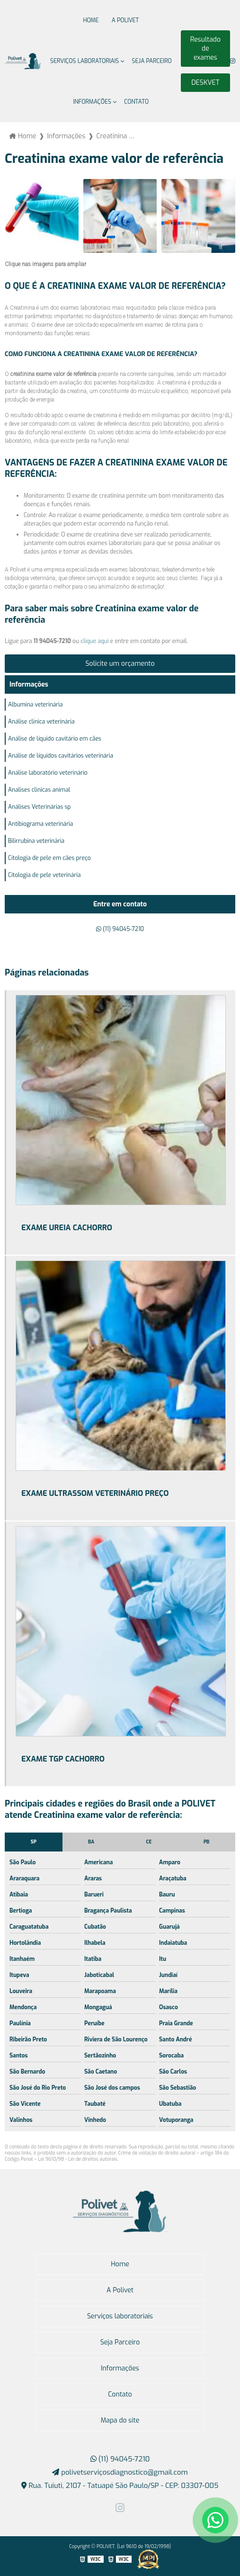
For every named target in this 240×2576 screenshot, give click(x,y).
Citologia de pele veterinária (44, 875)
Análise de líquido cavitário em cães (54, 738)
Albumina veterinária (35, 704)
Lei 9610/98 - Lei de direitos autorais (77, 2159)
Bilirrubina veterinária (36, 841)
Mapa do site (120, 2420)
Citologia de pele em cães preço (49, 858)
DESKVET (205, 82)
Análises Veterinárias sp (39, 807)
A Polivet (125, 20)
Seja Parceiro (152, 61)
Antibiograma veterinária (40, 824)
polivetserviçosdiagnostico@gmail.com (120, 2472)
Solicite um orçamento (119, 663)
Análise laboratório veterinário (48, 773)
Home (90, 20)
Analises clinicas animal (39, 790)
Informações (92, 102)
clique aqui (94, 641)
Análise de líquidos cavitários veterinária (60, 756)
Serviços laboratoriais (84, 61)
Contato (136, 102)
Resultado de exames (205, 48)
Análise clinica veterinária (41, 721)
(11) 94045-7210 (120, 929)
